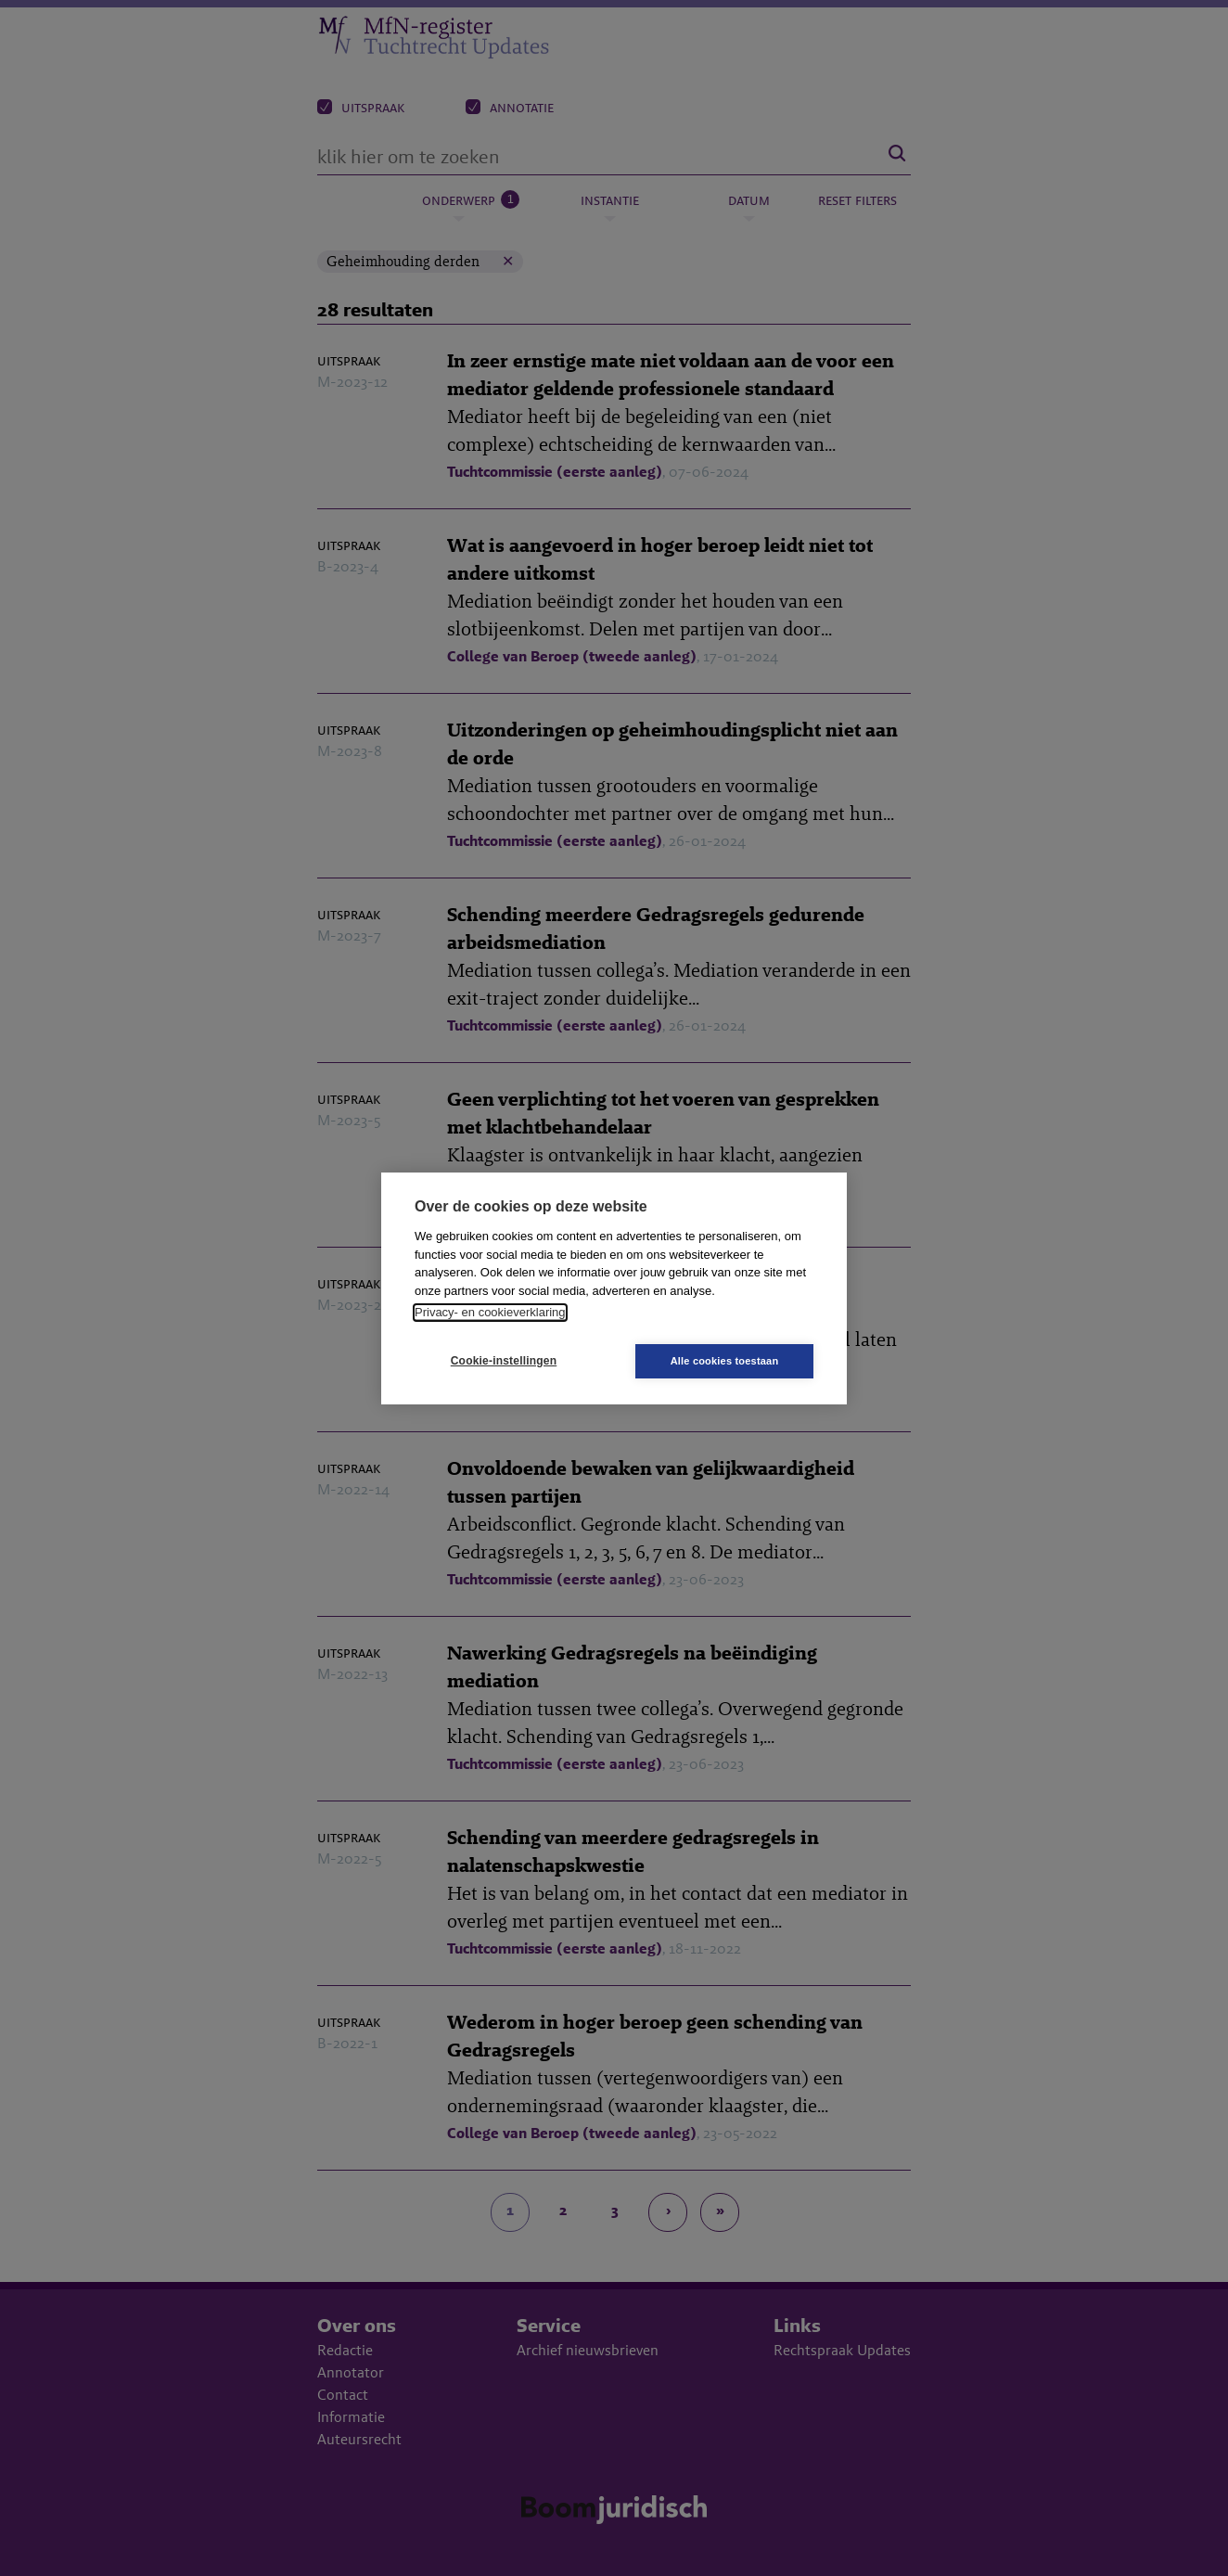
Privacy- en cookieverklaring (490, 1312)
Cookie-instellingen (503, 1360)
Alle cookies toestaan (725, 1360)
